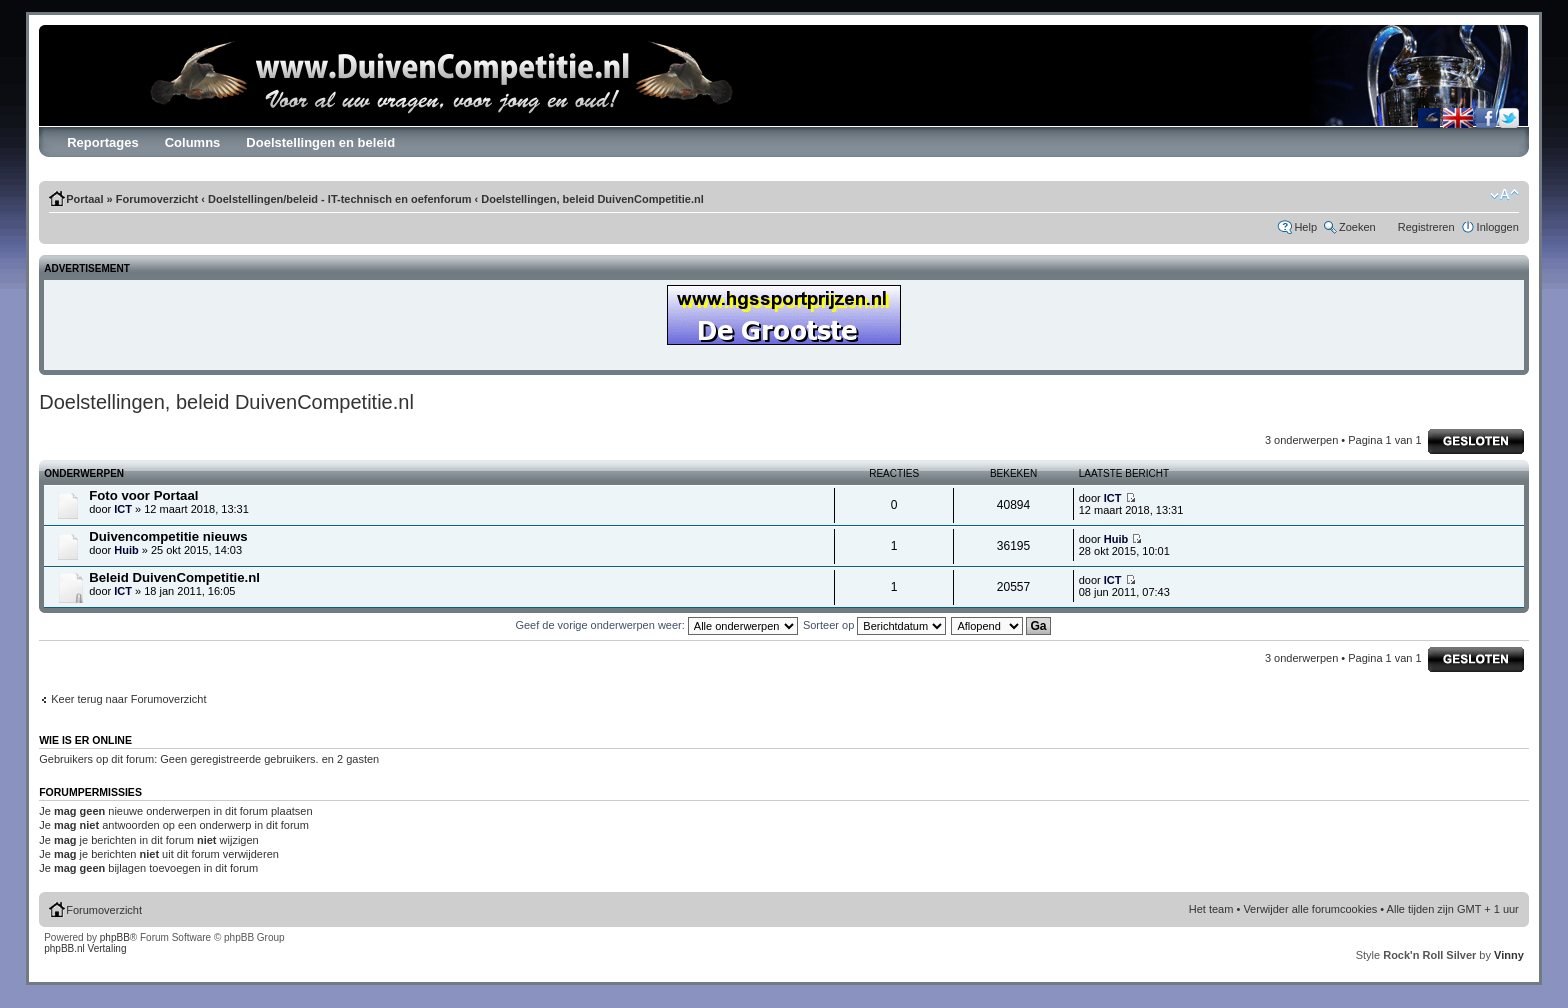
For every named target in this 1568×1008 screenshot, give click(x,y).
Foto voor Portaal (143, 495)
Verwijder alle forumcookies (1310, 909)
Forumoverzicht (157, 199)
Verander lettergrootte (1504, 195)
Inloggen (1498, 227)
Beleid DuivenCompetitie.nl (174, 577)
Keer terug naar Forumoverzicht (128, 699)
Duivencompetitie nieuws (168, 536)
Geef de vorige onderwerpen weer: (656, 625)
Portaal (84, 199)
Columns (193, 142)
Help (1305, 227)
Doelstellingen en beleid (320, 142)
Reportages (103, 142)
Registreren (1426, 227)
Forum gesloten (1476, 441)
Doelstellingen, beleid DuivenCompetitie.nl (592, 199)
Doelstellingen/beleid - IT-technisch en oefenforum (339, 199)
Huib (126, 550)
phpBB (115, 937)
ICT (123, 509)
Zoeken (1357, 227)
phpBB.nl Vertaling (85, 948)
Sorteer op (874, 625)
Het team (1211, 909)
